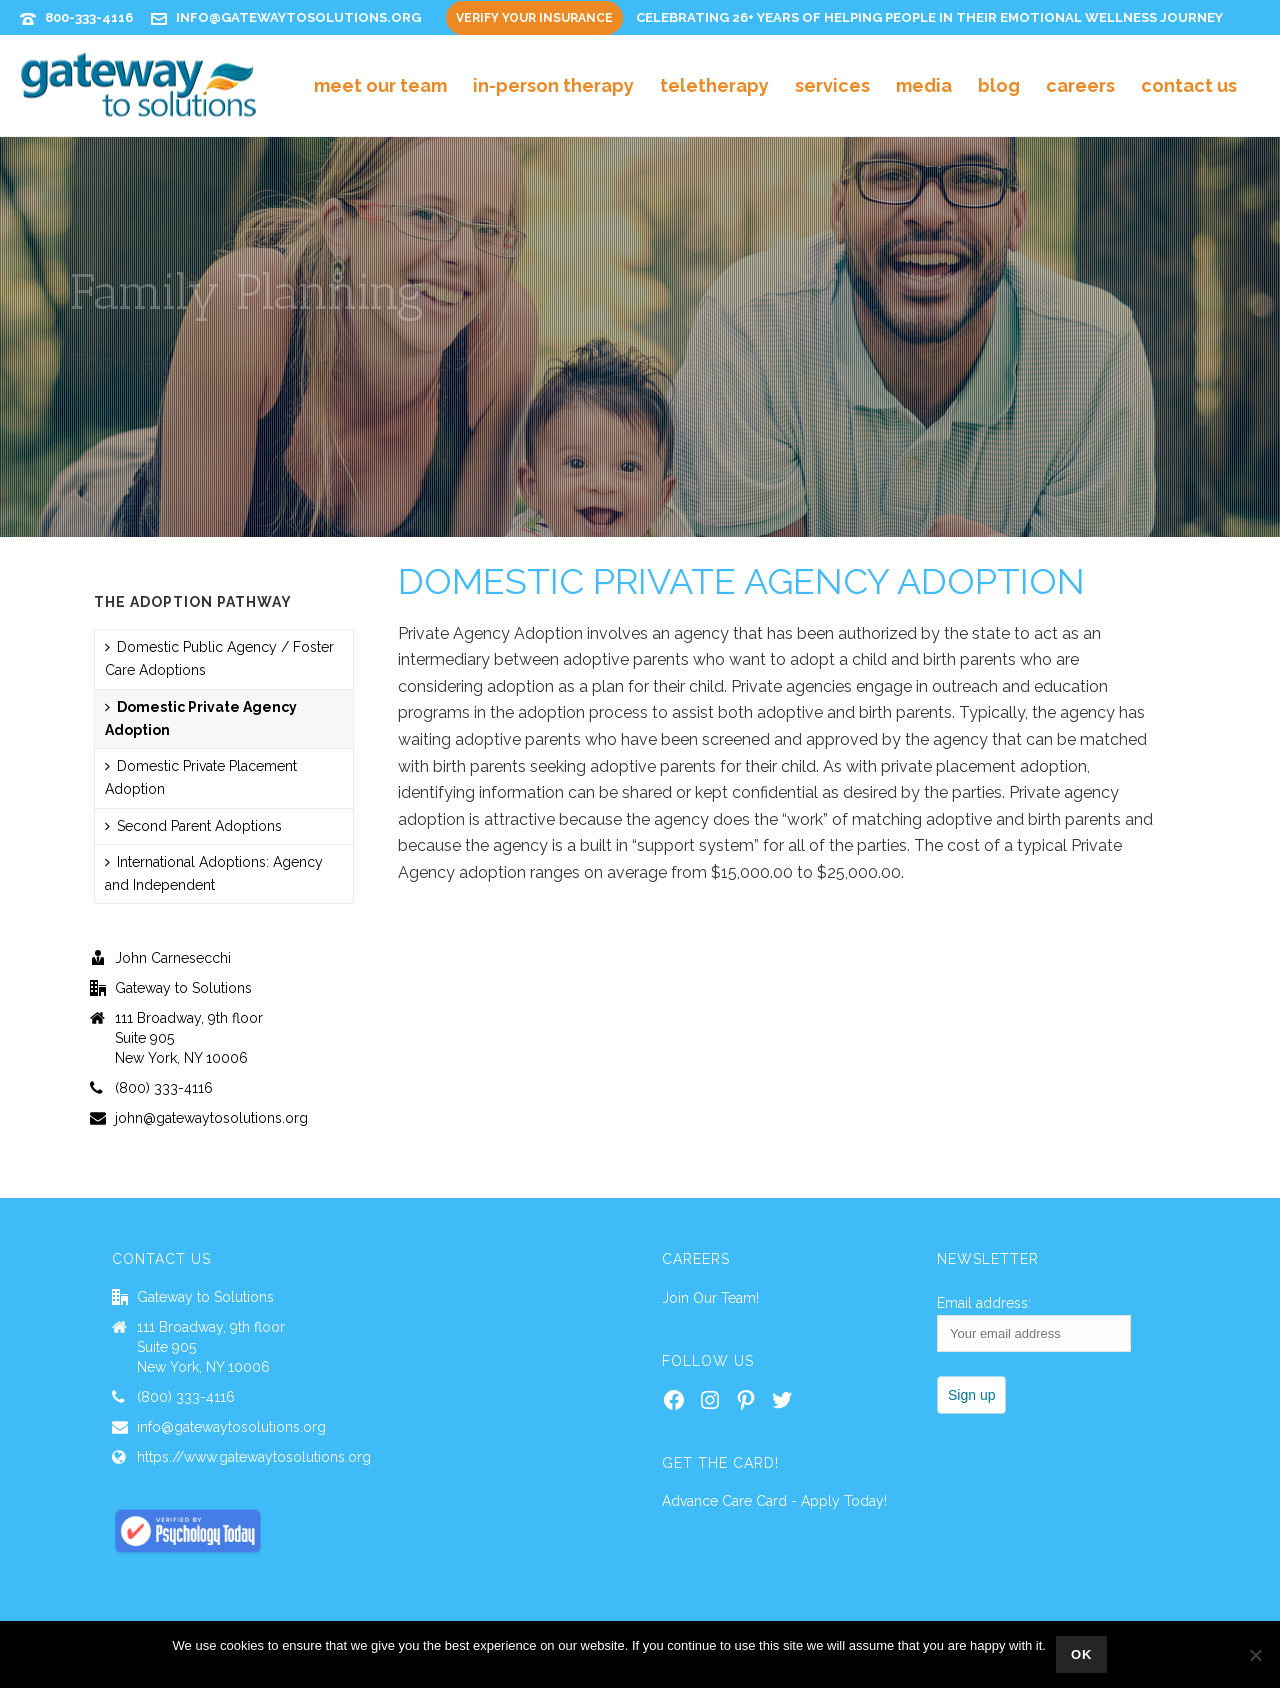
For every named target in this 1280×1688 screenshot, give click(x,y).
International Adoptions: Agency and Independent (214, 873)
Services (832, 85)
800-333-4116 (89, 17)
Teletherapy (714, 85)
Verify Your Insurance (534, 18)
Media (924, 85)
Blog (999, 85)
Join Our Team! (710, 1298)
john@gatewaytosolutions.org (211, 1118)
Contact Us (1189, 85)
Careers (1080, 85)
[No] (1255, 1655)
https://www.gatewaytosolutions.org (254, 1457)
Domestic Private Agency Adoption (201, 718)
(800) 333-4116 (164, 1088)
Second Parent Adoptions (193, 826)
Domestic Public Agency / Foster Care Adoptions (219, 658)
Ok (1082, 1654)
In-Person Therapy (553, 85)
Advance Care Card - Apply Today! (774, 1501)
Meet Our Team (380, 85)
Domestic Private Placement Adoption (201, 777)
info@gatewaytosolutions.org (298, 17)
